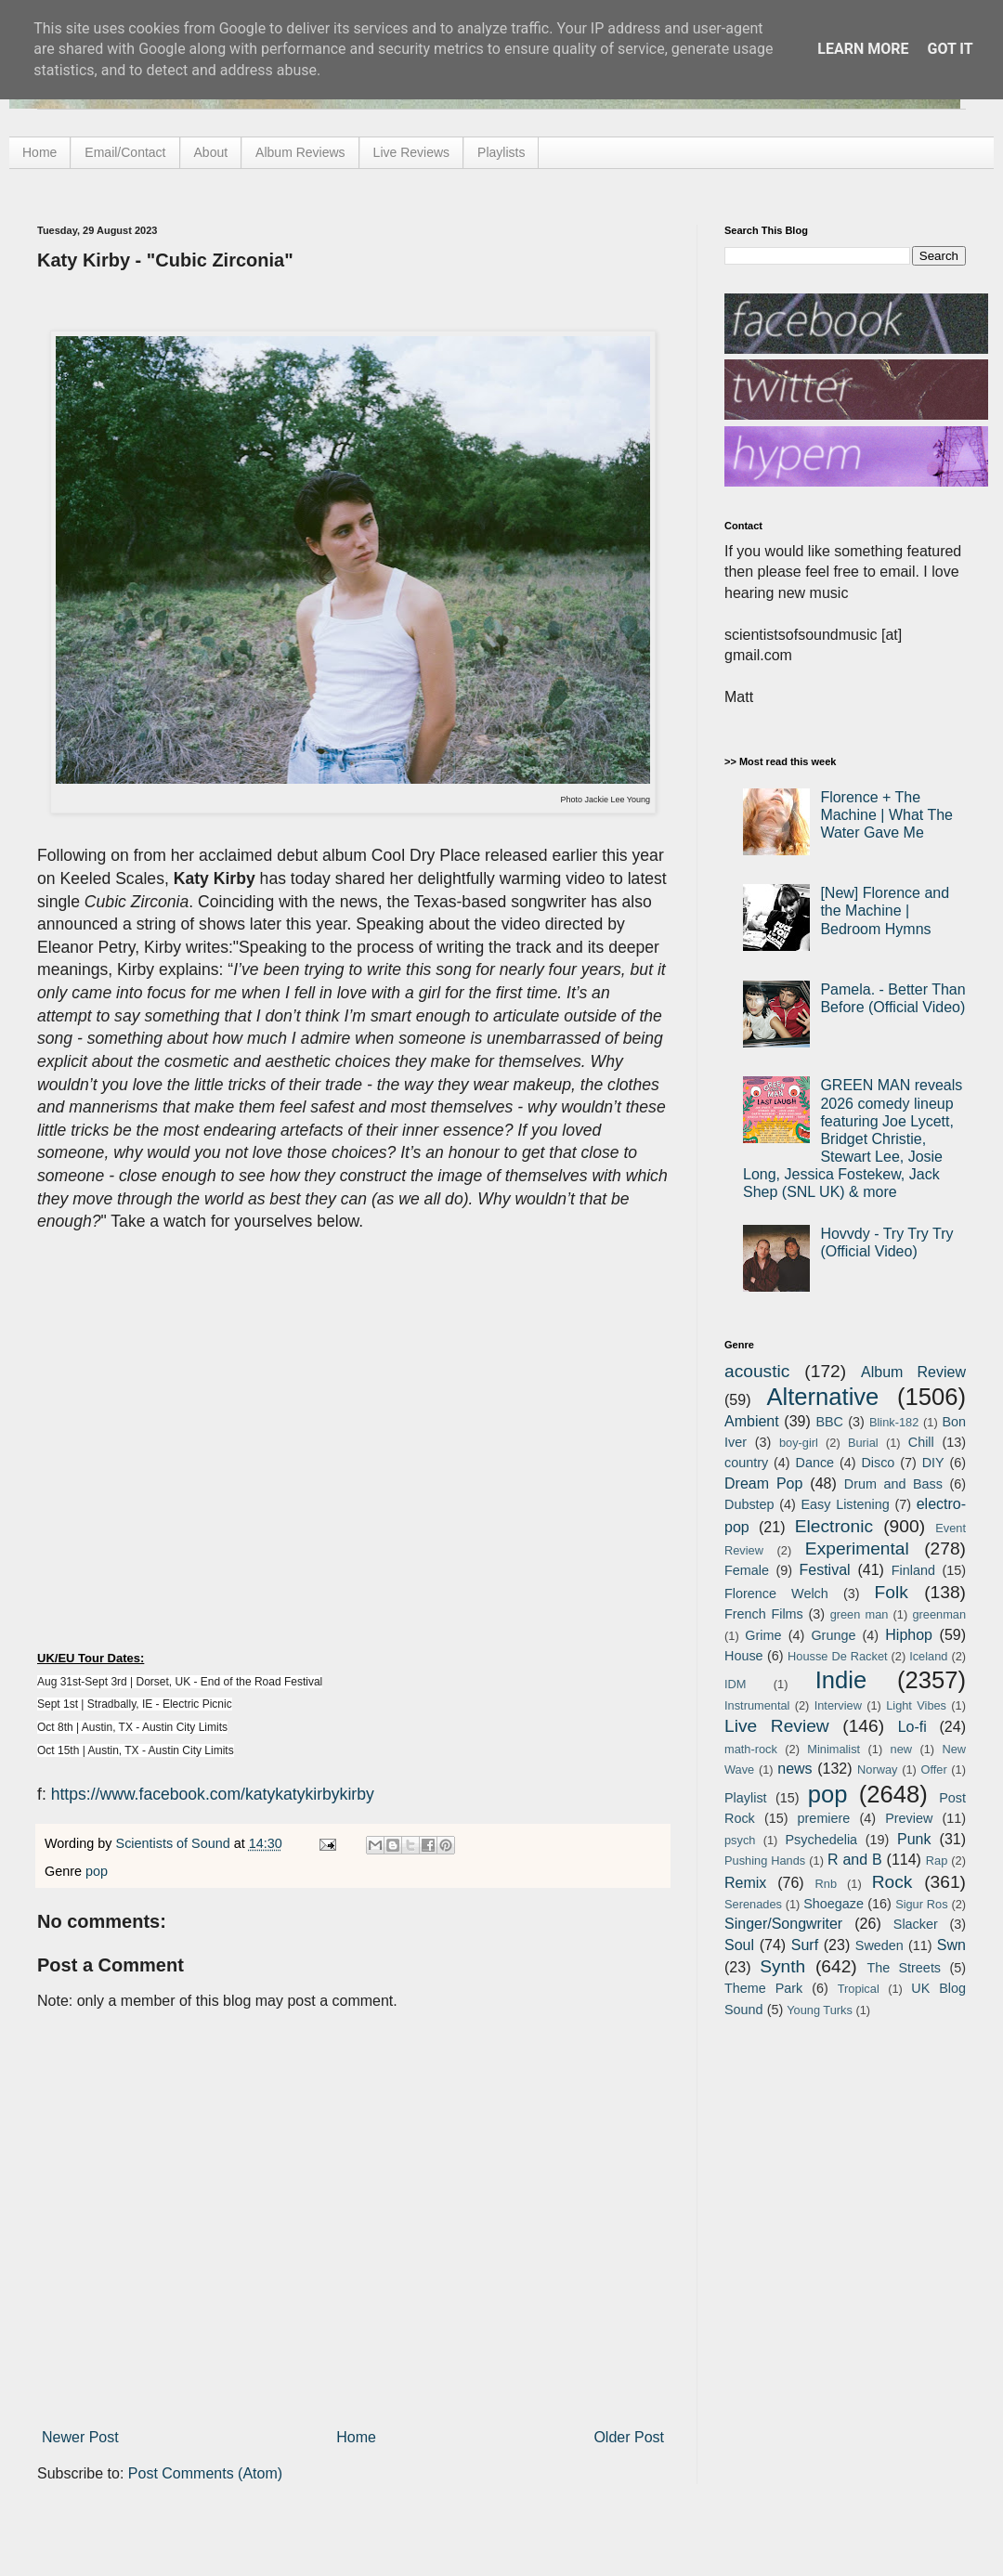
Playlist (745, 1797)
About (211, 152)
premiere (824, 1818)
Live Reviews (411, 152)
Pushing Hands (764, 1860)
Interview (838, 1705)
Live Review (776, 1726)
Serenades (753, 1904)
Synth (782, 1966)
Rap (936, 1860)
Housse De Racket (838, 1656)
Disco (877, 1462)
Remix (745, 1883)
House (743, 1655)
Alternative (822, 1397)
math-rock (750, 1749)
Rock (892, 1882)
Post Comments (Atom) (205, 2473)
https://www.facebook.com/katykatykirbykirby (212, 1794)
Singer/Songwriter (783, 1924)
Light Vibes (916, 1705)
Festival (824, 1570)
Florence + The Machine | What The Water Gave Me (886, 814)
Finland (913, 1570)
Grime (763, 1635)
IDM (735, 1684)
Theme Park (763, 1988)
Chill (921, 1442)
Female (746, 1570)
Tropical (858, 1989)
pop (96, 1871)
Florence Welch (776, 1593)
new (901, 1749)
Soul (739, 1945)
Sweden (879, 1945)
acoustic (756, 1371)
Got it (949, 49)
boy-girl (798, 1443)
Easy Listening (845, 1504)
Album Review (913, 1372)
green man (859, 1614)
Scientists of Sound (175, 1843)
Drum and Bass (893, 1484)
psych (739, 1840)
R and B (854, 1859)
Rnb (826, 1884)
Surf (804, 1945)
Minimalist (833, 1749)
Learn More (862, 49)
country (746, 1462)
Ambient (751, 1421)
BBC (829, 1421)
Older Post (628, 2437)
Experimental (857, 1548)
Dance (814, 1462)
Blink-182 (893, 1422)
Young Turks (820, 2010)
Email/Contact (125, 152)
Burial (863, 1443)
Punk (914, 1839)
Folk (891, 1592)
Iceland (928, 1656)
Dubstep (749, 1504)
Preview (908, 1818)
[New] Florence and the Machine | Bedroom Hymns (884, 910)
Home (39, 152)
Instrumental (756, 1705)
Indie (841, 1680)
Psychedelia (821, 1839)
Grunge (833, 1635)
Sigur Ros (921, 1904)
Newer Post (80, 2437)
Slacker (915, 1924)
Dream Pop (763, 1483)
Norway (877, 1769)
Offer (933, 1769)
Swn (951, 1945)
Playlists (501, 152)
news (794, 1768)
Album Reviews (300, 152)
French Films (763, 1614)
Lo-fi (912, 1727)
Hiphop (908, 1635)
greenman (939, 1614)
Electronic (834, 1526)
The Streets (903, 1967)
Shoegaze (833, 1903)
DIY (933, 1462)
